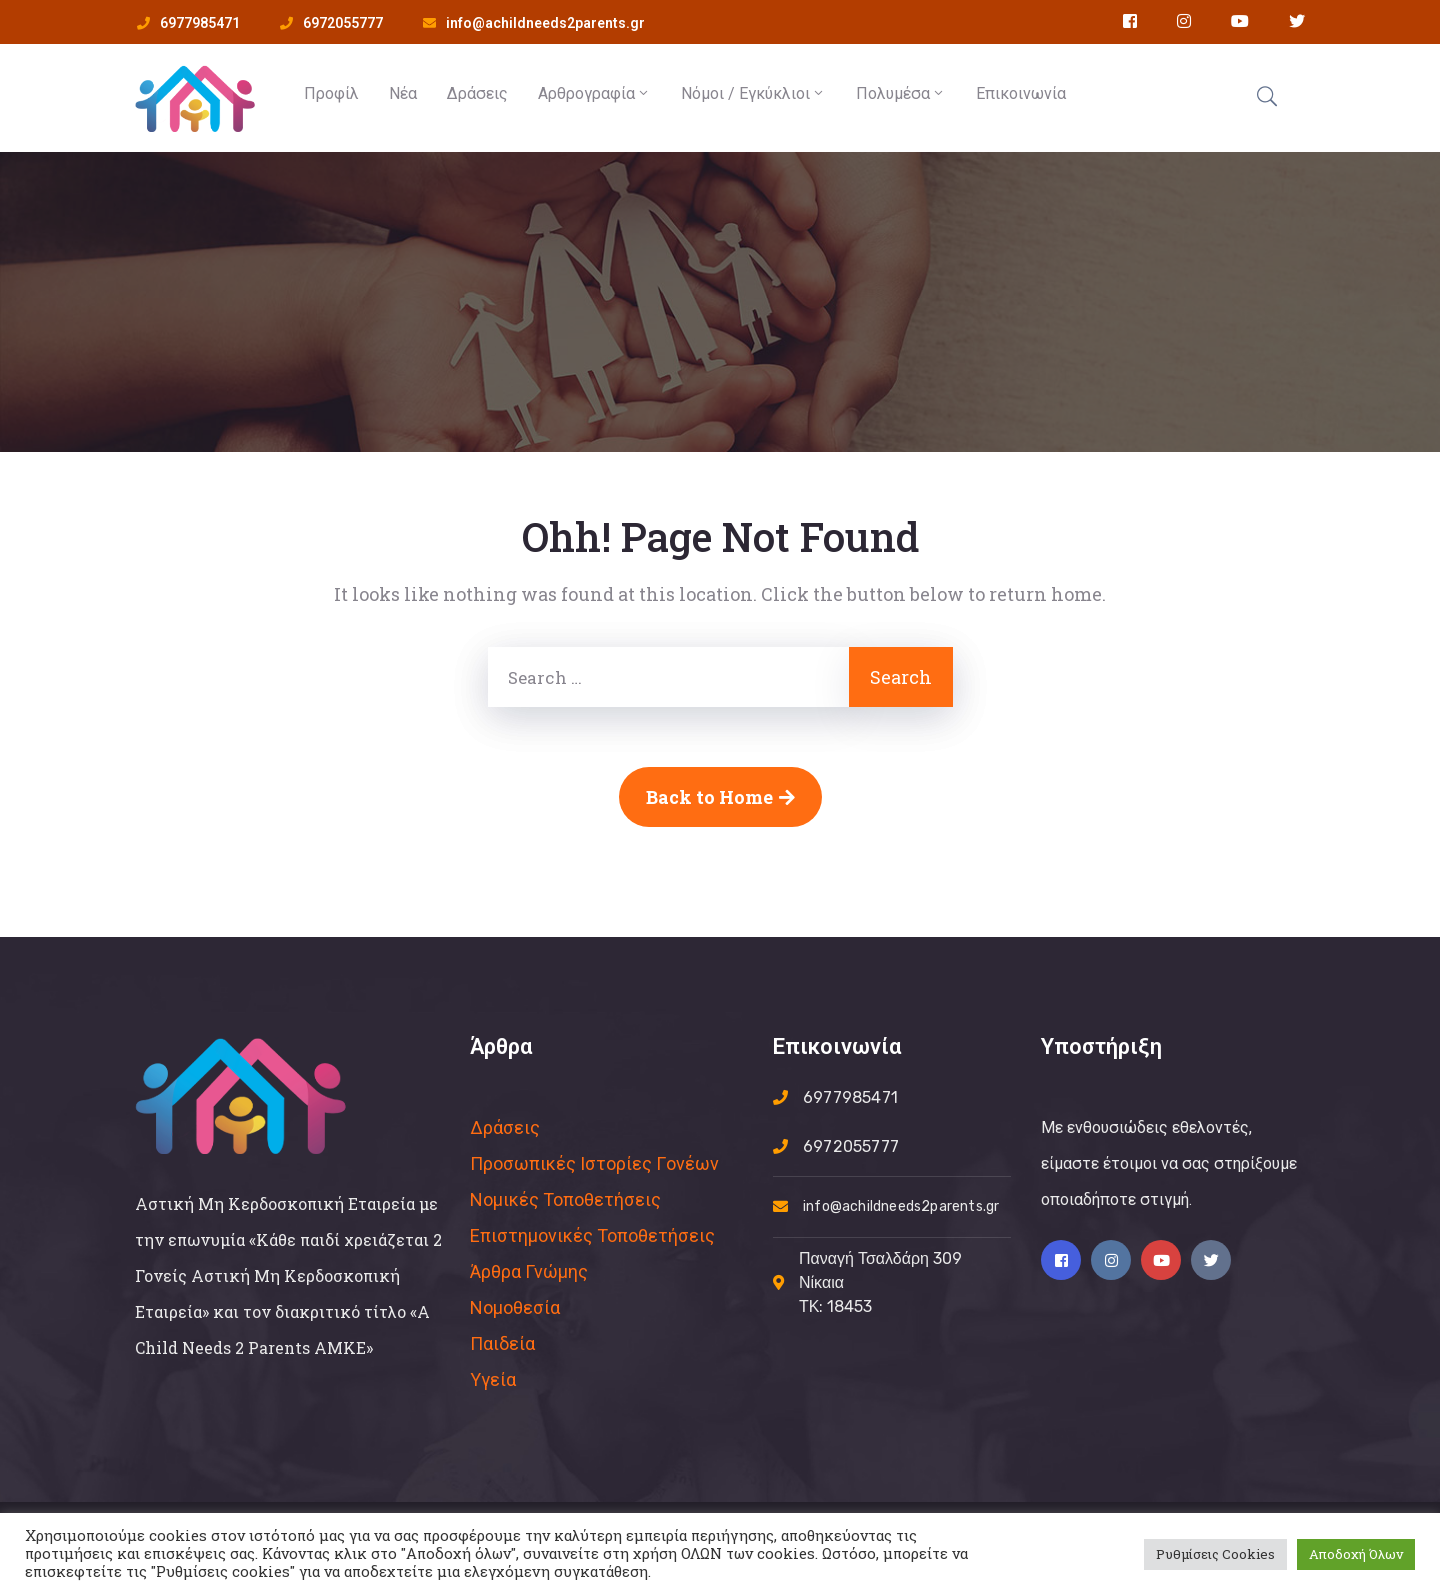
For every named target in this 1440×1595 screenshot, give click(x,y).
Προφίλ (331, 93)
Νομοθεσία (515, 1307)
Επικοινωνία (1021, 93)
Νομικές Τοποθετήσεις (565, 1199)
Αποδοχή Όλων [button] (1356, 1554)
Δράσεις (477, 93)
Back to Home (720, 797)
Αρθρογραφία (594, 93)
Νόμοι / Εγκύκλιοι (753, 93)
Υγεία (493, 1379)
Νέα (403, 93)
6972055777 (343, 23)
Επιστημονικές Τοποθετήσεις (592, 1235)
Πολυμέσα (901, 93)
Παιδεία (502, 1343)
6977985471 (200, 23)
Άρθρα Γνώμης (529, 1271)
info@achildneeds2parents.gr (545, 23)
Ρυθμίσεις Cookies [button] (1215, 1554)
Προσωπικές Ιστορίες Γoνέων (594, 1163)
